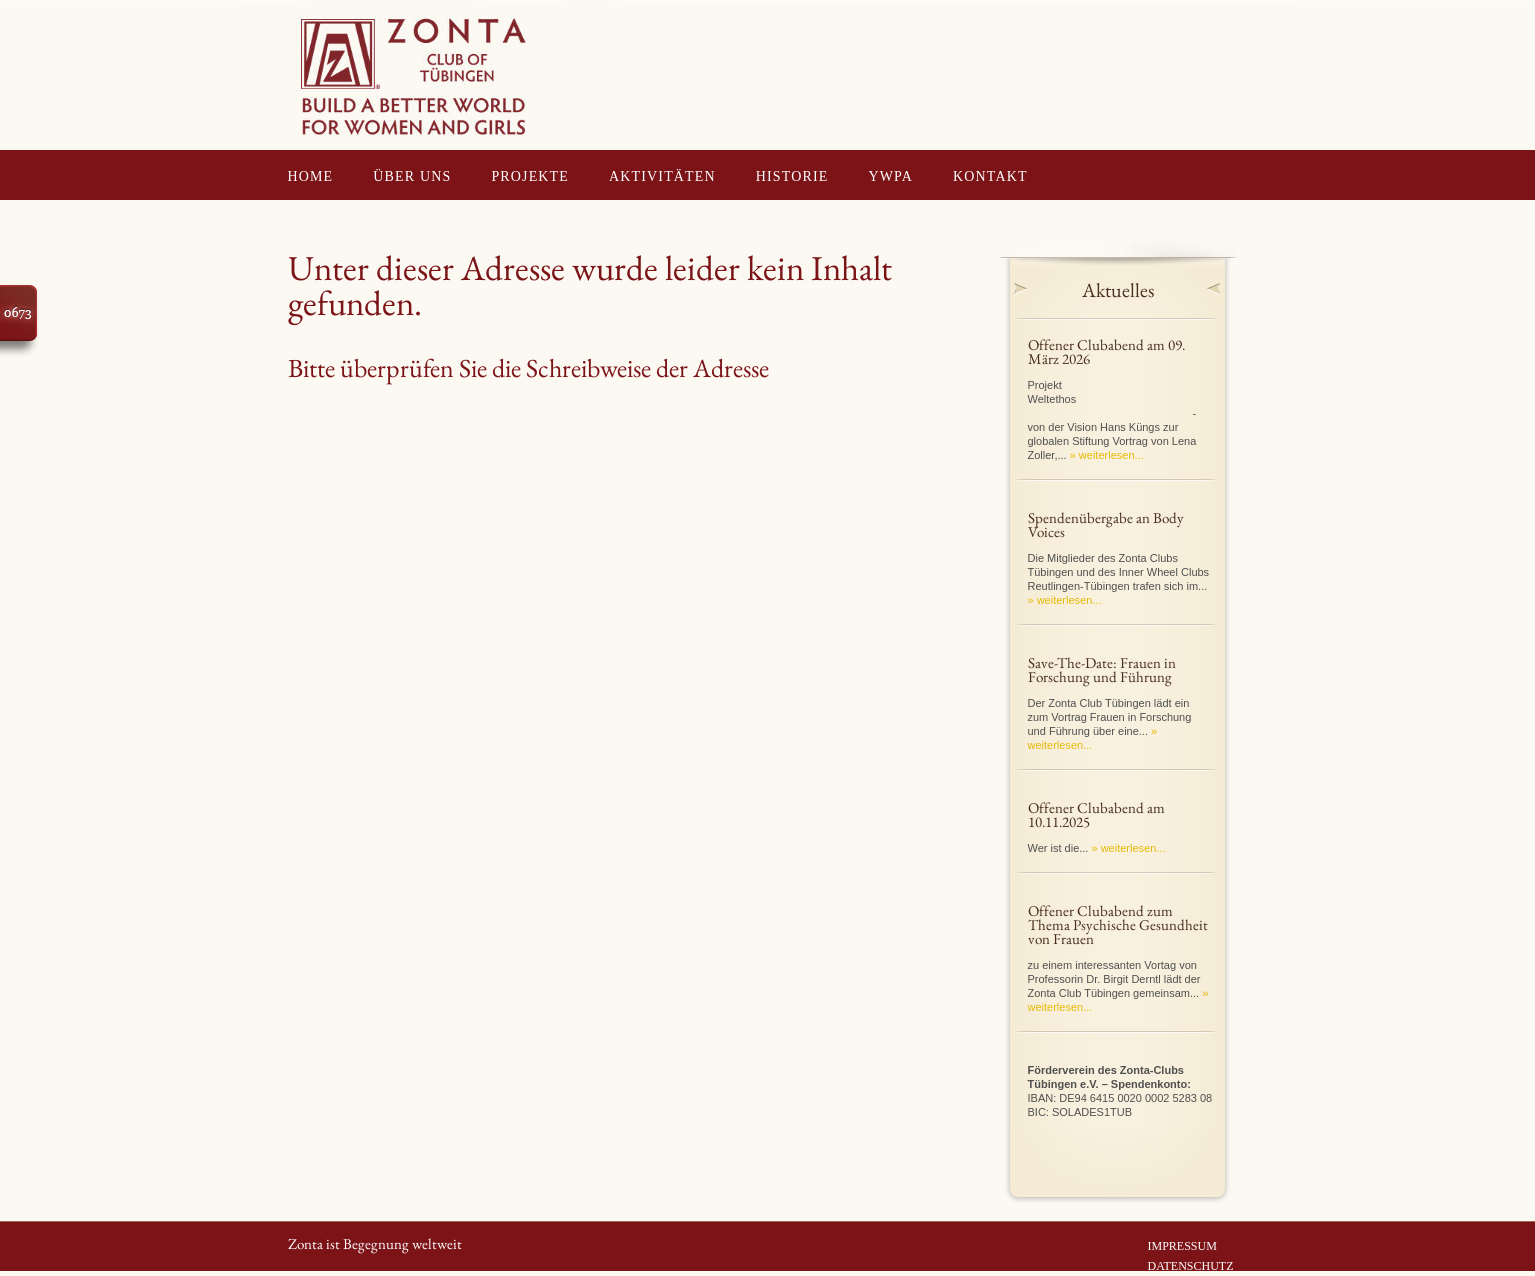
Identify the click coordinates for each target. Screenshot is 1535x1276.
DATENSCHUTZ (1191, 1266)
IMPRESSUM (1182, 1246)
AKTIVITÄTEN (662, 176)
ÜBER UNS (412, 176)
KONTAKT (990, 176)
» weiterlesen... (1107, 455)
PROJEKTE (530, 176)
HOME (311, 176)
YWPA (891, 176)
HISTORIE (792, 176)
